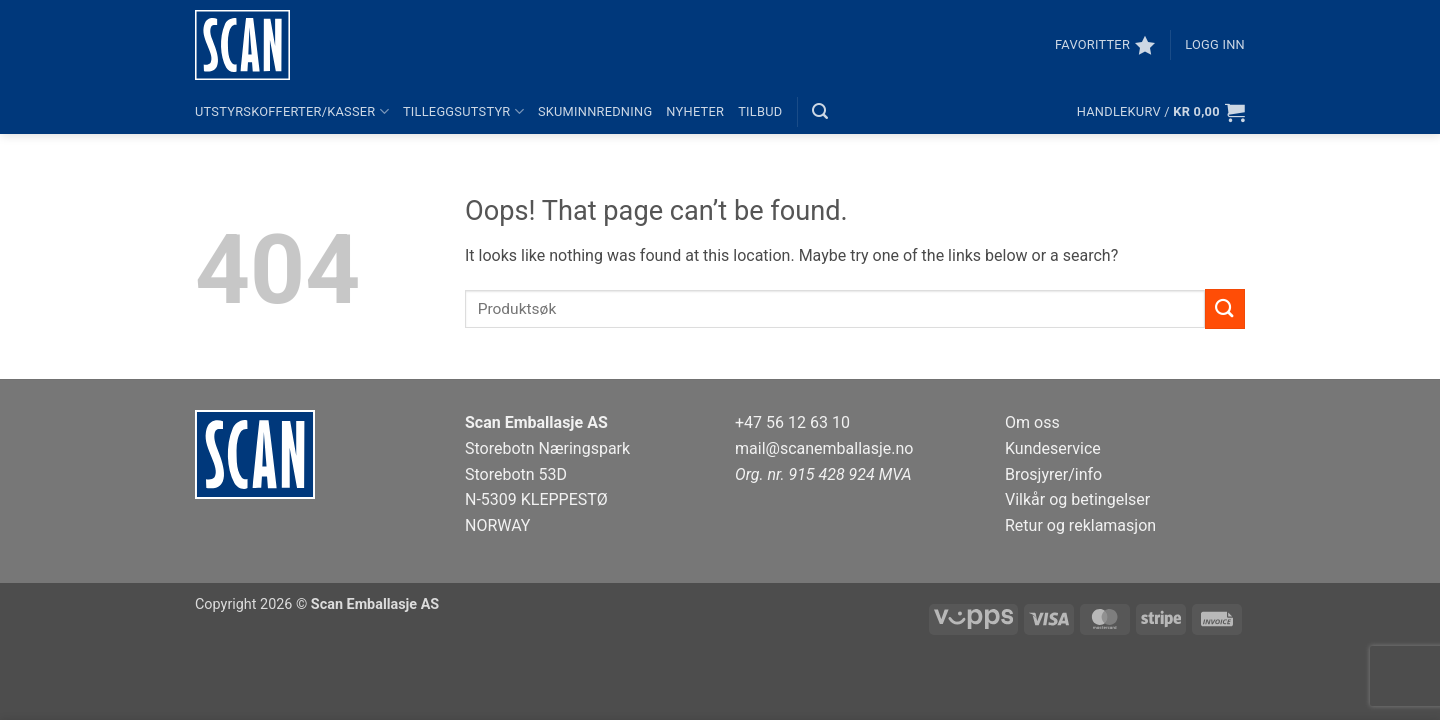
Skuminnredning (595, 111)
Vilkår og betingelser (1077, 499)
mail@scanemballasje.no (824, 448)
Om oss (1032, 422)
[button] (1215, 45)
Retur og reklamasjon (1080, 525)
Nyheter (695, 111)
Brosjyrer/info (1053, 474)
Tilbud (760, 111)
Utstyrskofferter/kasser (292, 111)
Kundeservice (1053, 448)
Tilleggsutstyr (463, 111)
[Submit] (1225, 308)
